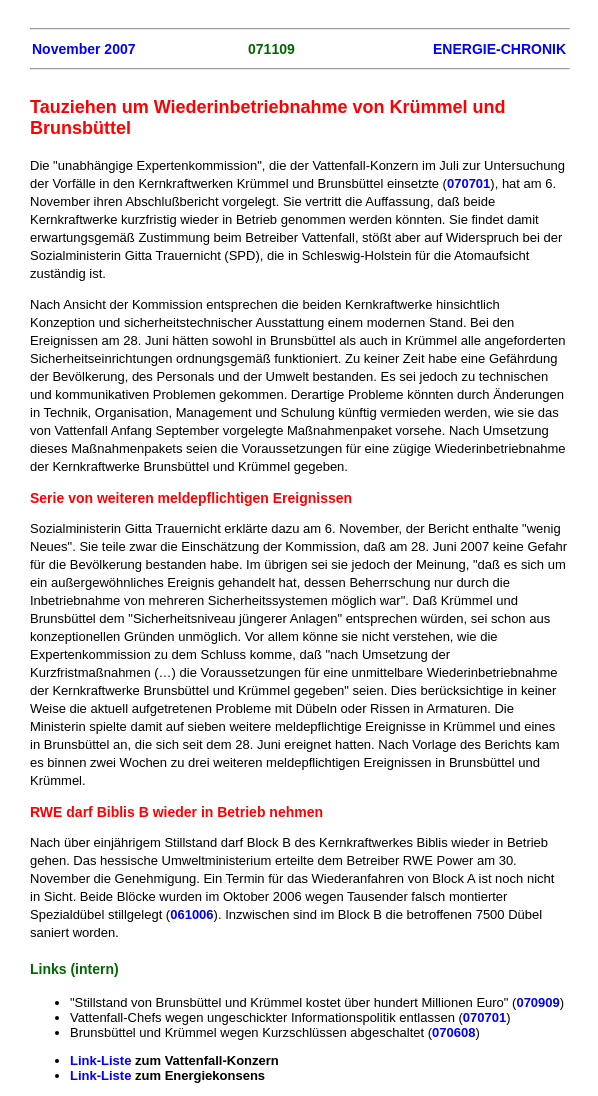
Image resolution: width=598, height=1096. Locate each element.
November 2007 (84, 49)
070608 (453, 1032)
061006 (191, 914)
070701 (468, 183)
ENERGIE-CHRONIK (499, 49)
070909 (537, 1002)
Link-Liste (100, 1060)
